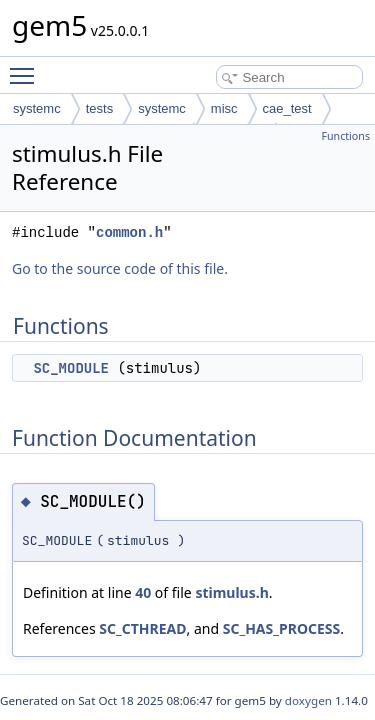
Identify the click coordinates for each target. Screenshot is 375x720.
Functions (345, 136)
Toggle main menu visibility (27, 67)
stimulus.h (231, 592)
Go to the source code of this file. (120, 268)
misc (224, 108)
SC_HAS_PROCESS (282, 628)
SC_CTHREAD (142, 628)
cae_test (287, 108)
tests (99, 108)
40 (143, 592)
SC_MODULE (71, 368)
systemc (37, 108)
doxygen (308, 700)
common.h (129, 232)
